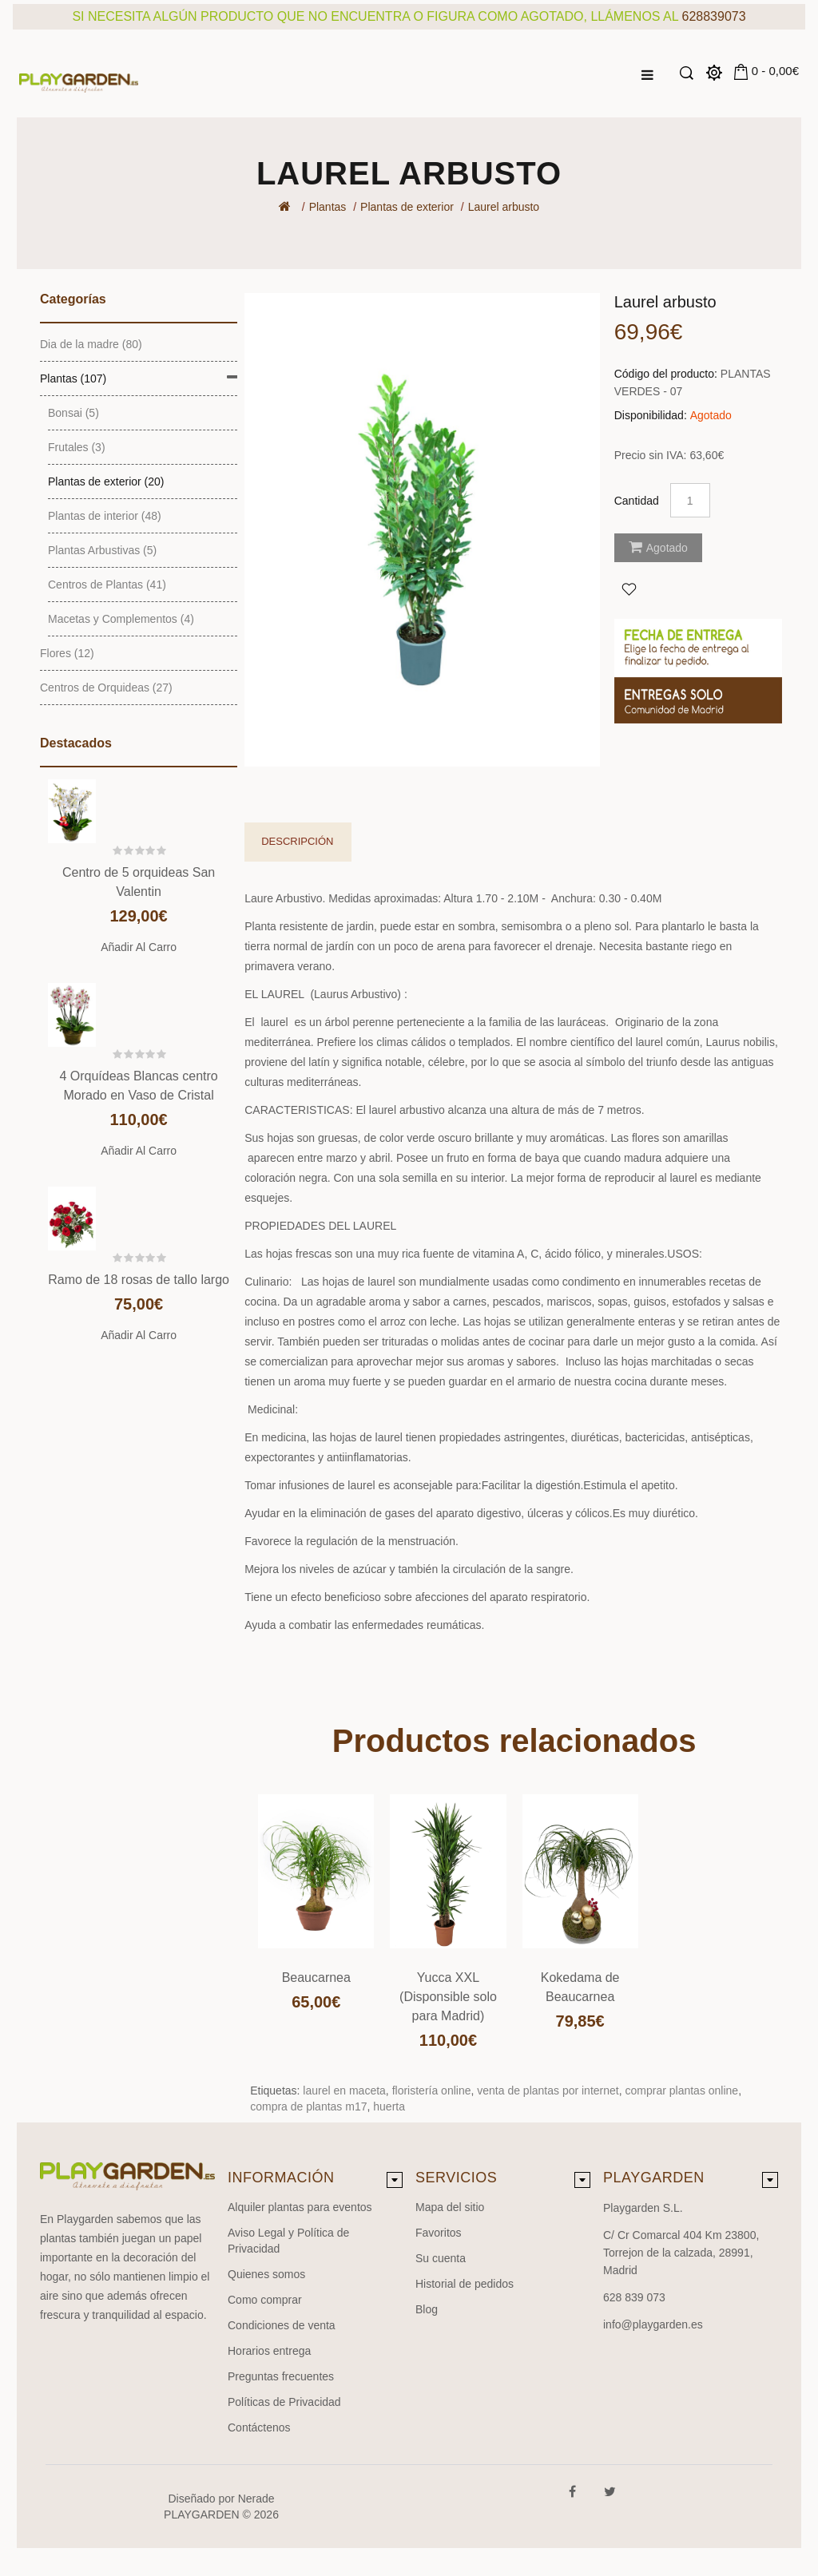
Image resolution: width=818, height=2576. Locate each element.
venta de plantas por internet (547, 2090)
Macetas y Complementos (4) (121, 618)
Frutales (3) (76, 447)
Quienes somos (266, 2274)
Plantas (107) (73, 378)
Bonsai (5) (73, 412)
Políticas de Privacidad (284, 2402)
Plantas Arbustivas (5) (102, 550)
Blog (426, 2309)
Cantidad (636, 500)
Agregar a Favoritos (628, 588)
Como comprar (265, 2299)
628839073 (714, 16)
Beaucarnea (316, 1977)
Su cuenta (440, 2258)
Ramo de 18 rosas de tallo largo (138, 1279)
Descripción (297, 841)
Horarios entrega (269, 2350)
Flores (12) (67, 653)
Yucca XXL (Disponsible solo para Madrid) (448, 1997)
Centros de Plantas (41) (107, 584)
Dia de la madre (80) (91, 344)
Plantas (328, 206)
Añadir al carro (139, 947)
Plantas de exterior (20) (106, 481)
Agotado (658, 547)
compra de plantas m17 (308, 2106)
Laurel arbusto (504, 206)
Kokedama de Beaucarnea (580, 1987)
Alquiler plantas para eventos (300, 2207)
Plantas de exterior (407, 206)
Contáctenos (259, 2427)
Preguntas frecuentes (281, 2376)
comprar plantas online (682, 2090)
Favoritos (438, 2232)
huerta (389, 2106)
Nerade (256, 2498)
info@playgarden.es (653, 2324)
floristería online (431, 2090)
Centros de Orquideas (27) (106, 687)
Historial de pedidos (464, 2283)
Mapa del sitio (449, 2207)
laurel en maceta (344, 2090)
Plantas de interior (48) (104, 515)
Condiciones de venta (282, 2325)
